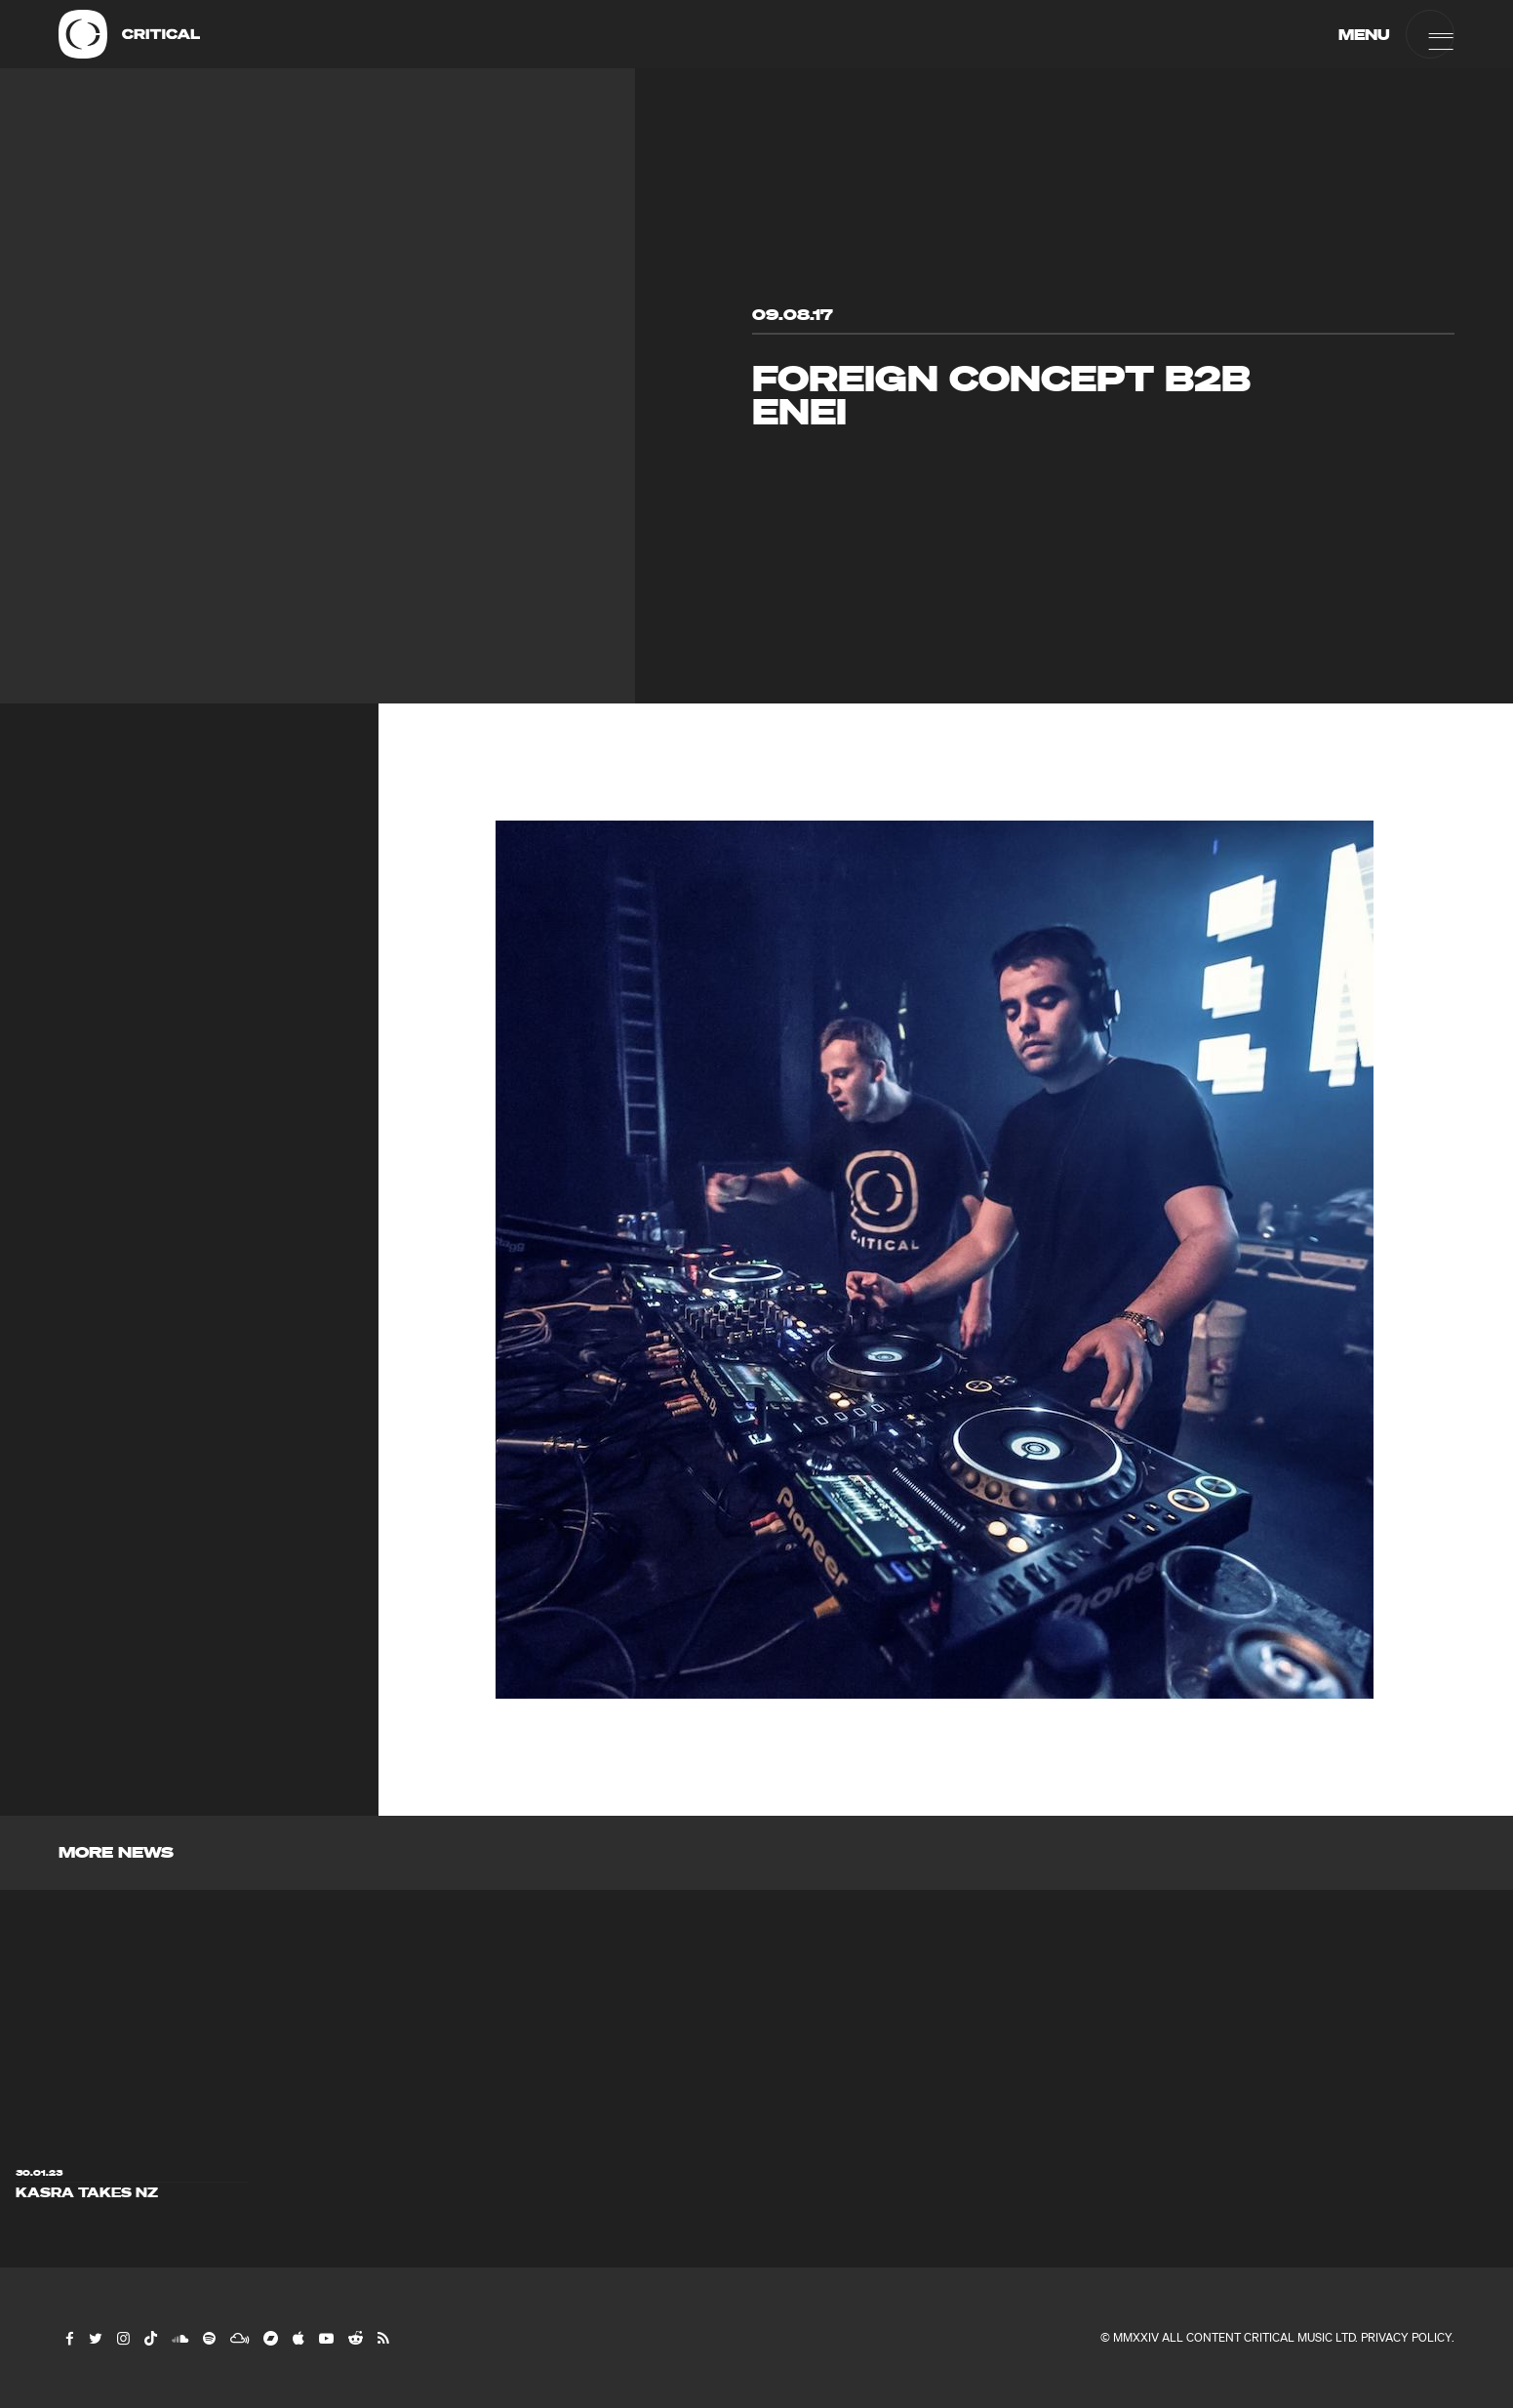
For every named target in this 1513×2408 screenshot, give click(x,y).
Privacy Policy (1406, 2337)
